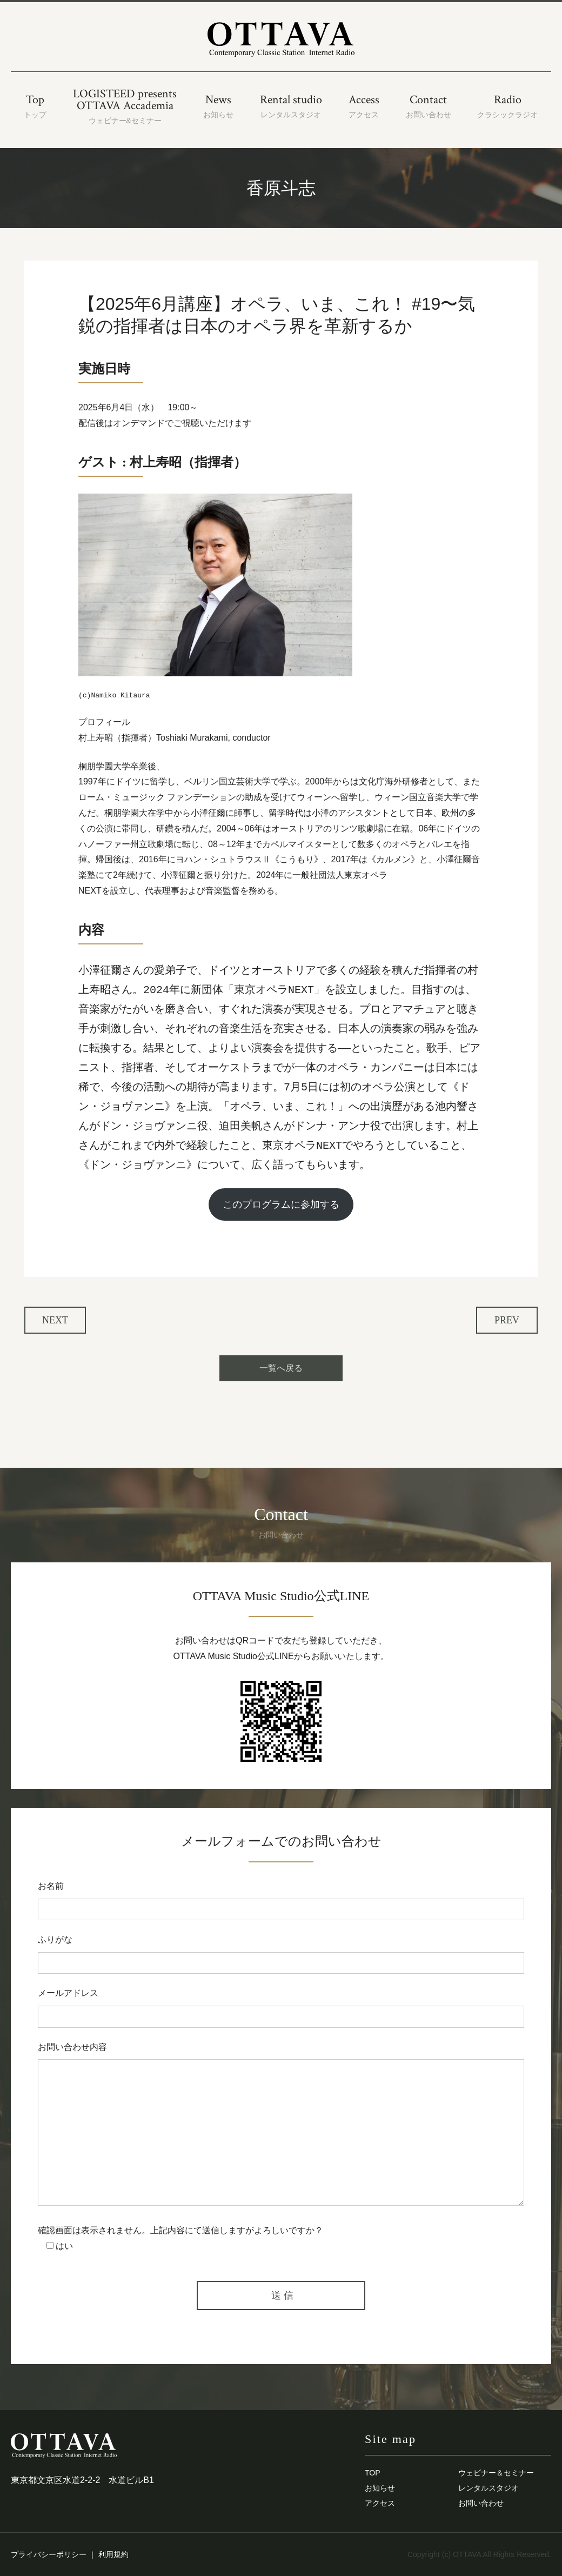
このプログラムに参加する (281, 1204)
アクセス (380, 2503)
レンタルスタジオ (488, 2488)
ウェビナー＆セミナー (496, 2472)
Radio (507, 106)
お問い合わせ (481, 2503)
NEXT (55, 1320)
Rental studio (291, 106)
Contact (428, 106)
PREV (506, 1320)
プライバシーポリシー (48, 2554)
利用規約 (113, 2554)
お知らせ (380, 2488)
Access (364, 106)
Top (35, 106)
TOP (372, 2472)
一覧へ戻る (281, 1368)
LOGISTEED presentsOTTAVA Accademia (125, 106)
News (218, 106)
